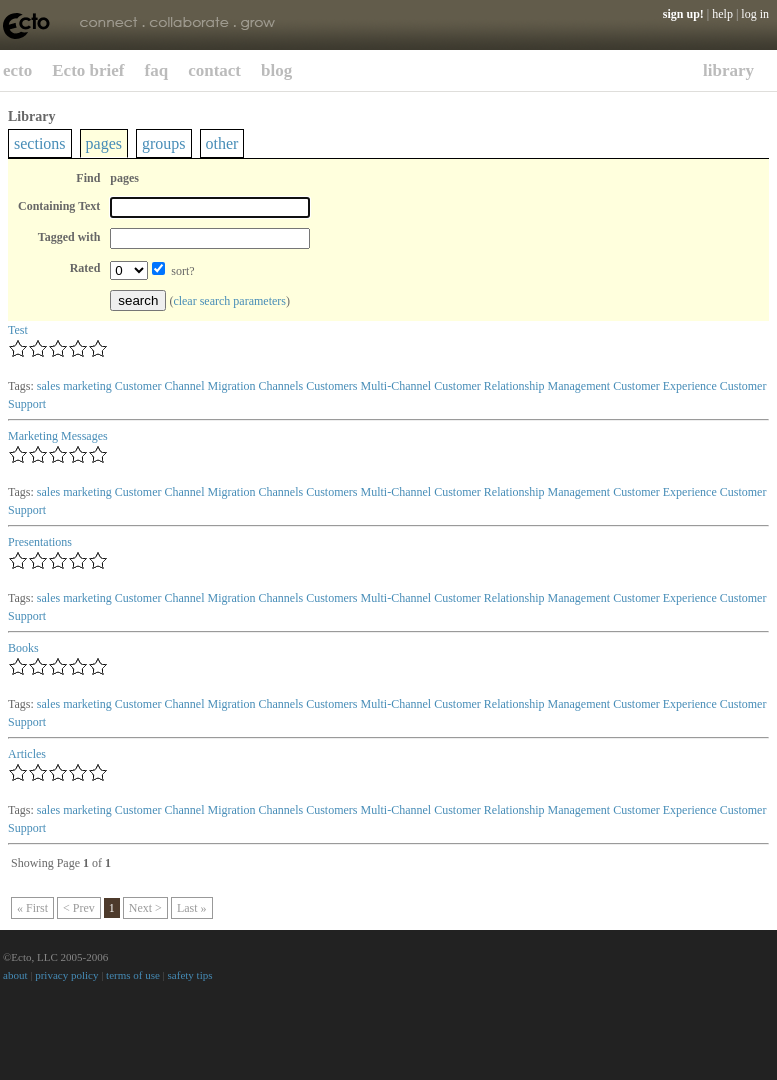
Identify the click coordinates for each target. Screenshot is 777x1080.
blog (276, 70)
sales (48, 386)
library (728, 70)
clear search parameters (229, 301)
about (15, 975)
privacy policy (66, 975)
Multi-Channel (395, 386)
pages (104, 143)
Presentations (40, 542)
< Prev (79, 908)
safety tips (190, 975)
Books (23, 648)
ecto (17, 70)
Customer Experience (665, 386)
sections (40, 143)
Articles (27, 754)
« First (32, 908)
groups (164, 143)
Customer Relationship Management (522, 386)
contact (214, 70)
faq (157, 70)
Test (18, 330)
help (722, 14)
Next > (145, 908)
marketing (87, 386)
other (222, 143)
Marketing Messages (58, 436)
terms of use (133, 975)
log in (755, 14)
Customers (331, 386)
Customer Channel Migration (185, 386)
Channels (280, 386)
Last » (192, 908)
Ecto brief (88, 70)
